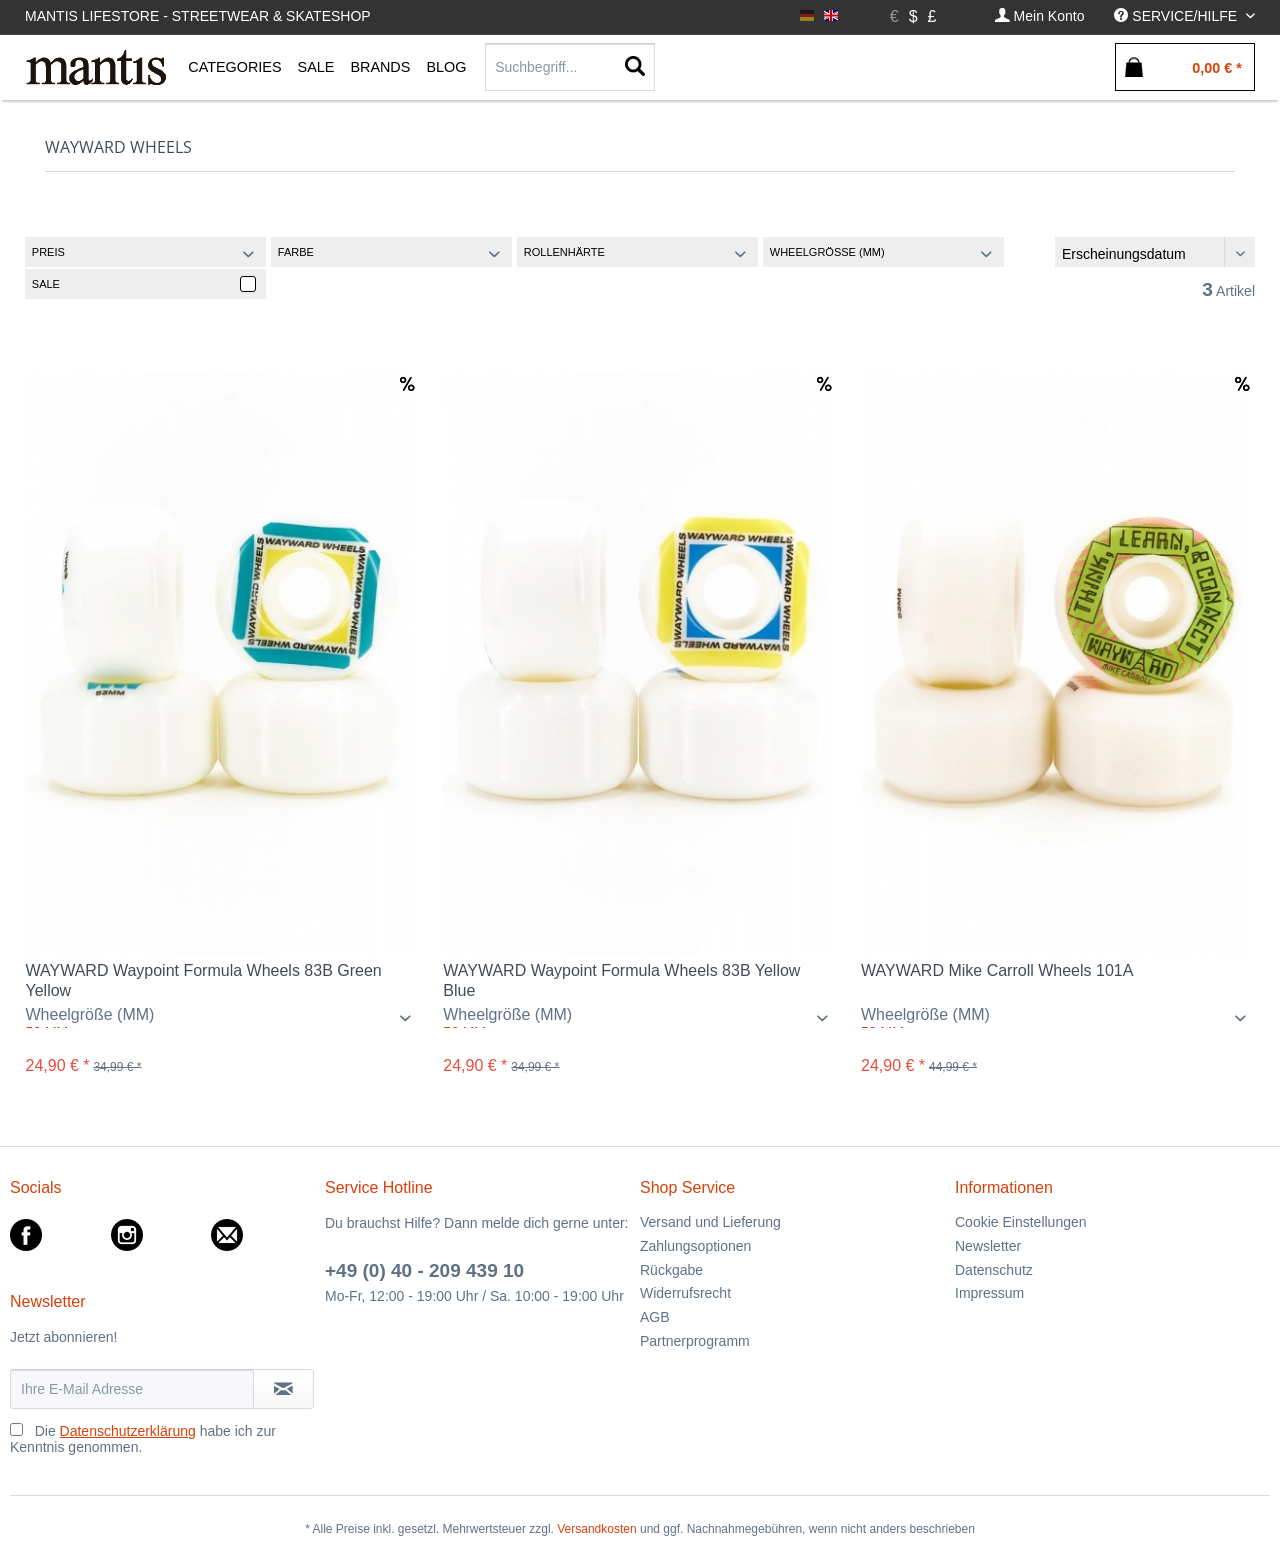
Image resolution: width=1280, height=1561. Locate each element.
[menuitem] (1040, 16)
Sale (46, 284)
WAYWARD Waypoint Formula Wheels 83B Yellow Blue (621, 980)
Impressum (989, 1293)
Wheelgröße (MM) (827, 252)
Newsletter (988, 1246)
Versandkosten (596, 1529)
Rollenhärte (564, 252)
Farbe (296, 252)
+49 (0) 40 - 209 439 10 (424, 1270)
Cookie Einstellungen (1021, 1222)
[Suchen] (635, 67)
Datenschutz (994, 1270)
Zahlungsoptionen (695, 1246)
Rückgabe (671, 1270)
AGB (655, 1317)
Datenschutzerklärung (128, 1431)
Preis (48, 252)
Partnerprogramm (695, 1341)
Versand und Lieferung (710, 1222)
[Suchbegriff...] (570, 67)
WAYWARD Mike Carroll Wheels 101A (997, 970)
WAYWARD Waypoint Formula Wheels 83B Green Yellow (203, 980)
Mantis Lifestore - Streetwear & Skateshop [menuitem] (198, 16)
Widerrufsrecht (685, 1293)
